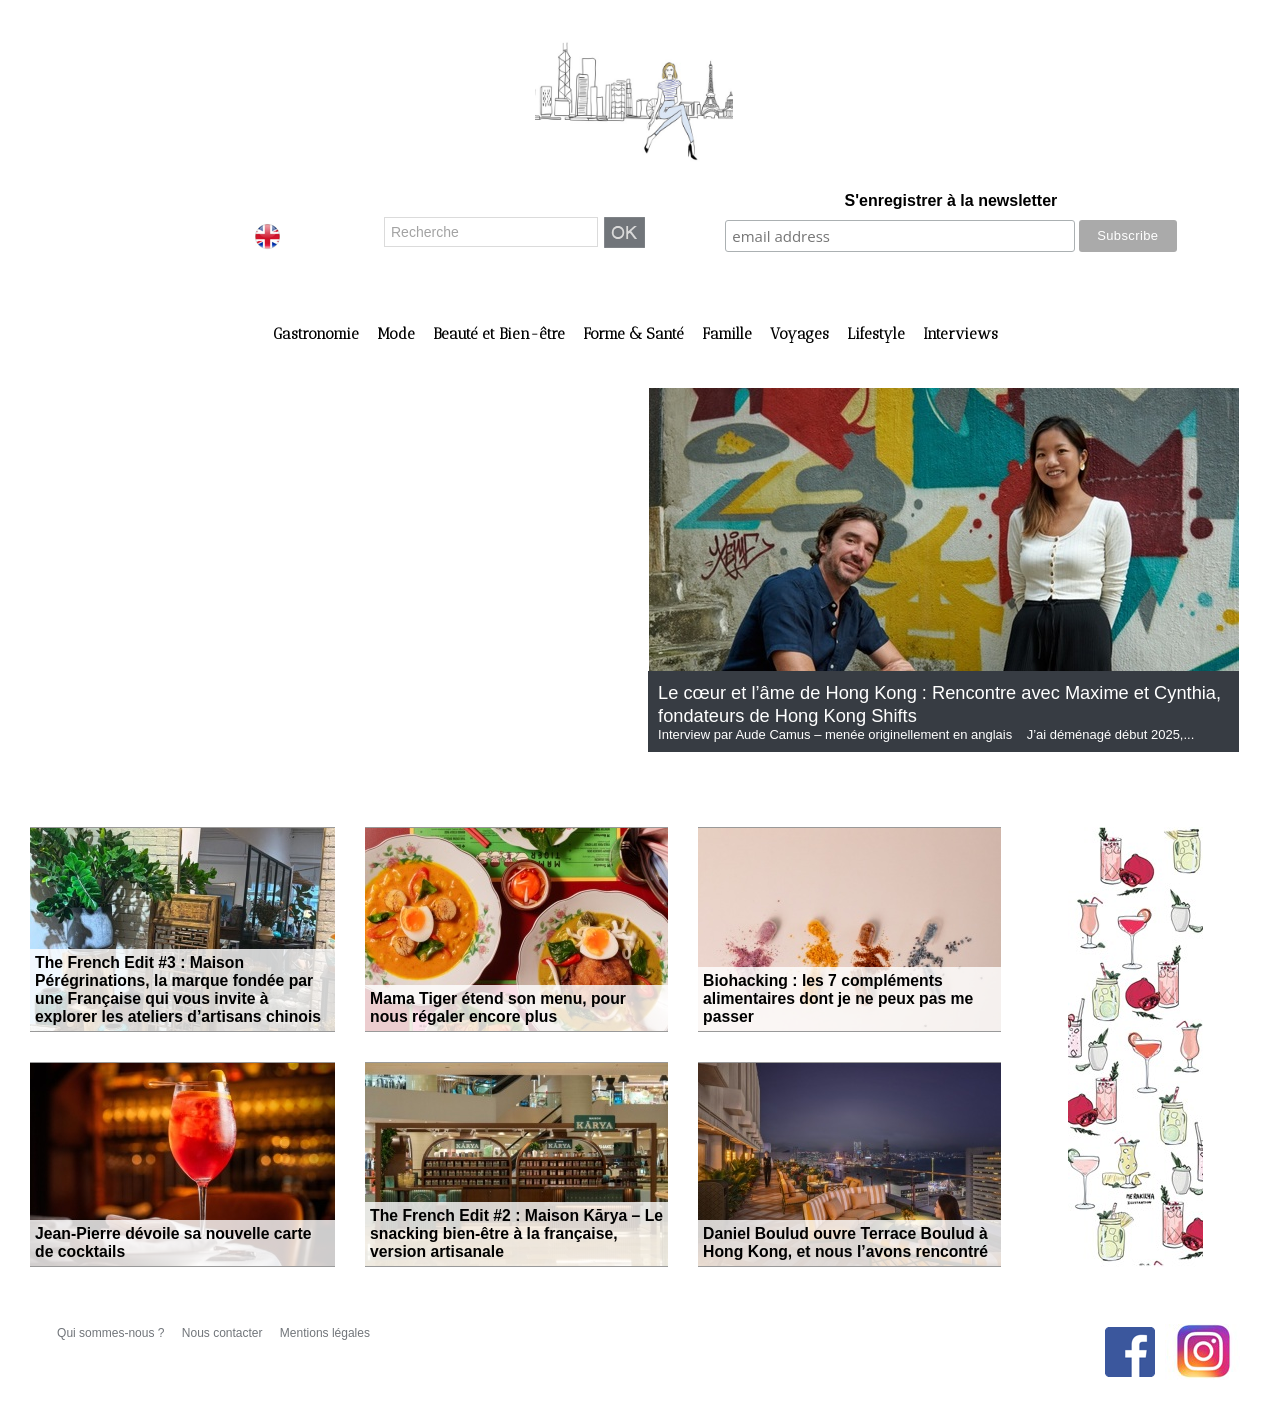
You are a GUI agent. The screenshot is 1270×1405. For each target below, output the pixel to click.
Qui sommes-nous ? (112, 1333)
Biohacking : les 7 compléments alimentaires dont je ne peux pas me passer (847, 1010)
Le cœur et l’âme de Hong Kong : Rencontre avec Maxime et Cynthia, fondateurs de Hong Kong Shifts (927, 703)
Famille (729, 334)
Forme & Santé (635, 334)
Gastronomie (318, 334)
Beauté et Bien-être (501, 334)
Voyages (801, 334)
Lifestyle (878, 334)
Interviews (960, 334)
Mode (398, 334)
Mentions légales (325, 1333)
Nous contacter (224, 1333)
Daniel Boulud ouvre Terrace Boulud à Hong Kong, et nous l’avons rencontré (849, 1245)
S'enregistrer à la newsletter (951, 200)
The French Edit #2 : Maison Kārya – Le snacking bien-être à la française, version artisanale (507, 1237)
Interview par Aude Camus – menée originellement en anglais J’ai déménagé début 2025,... (926, 734)
